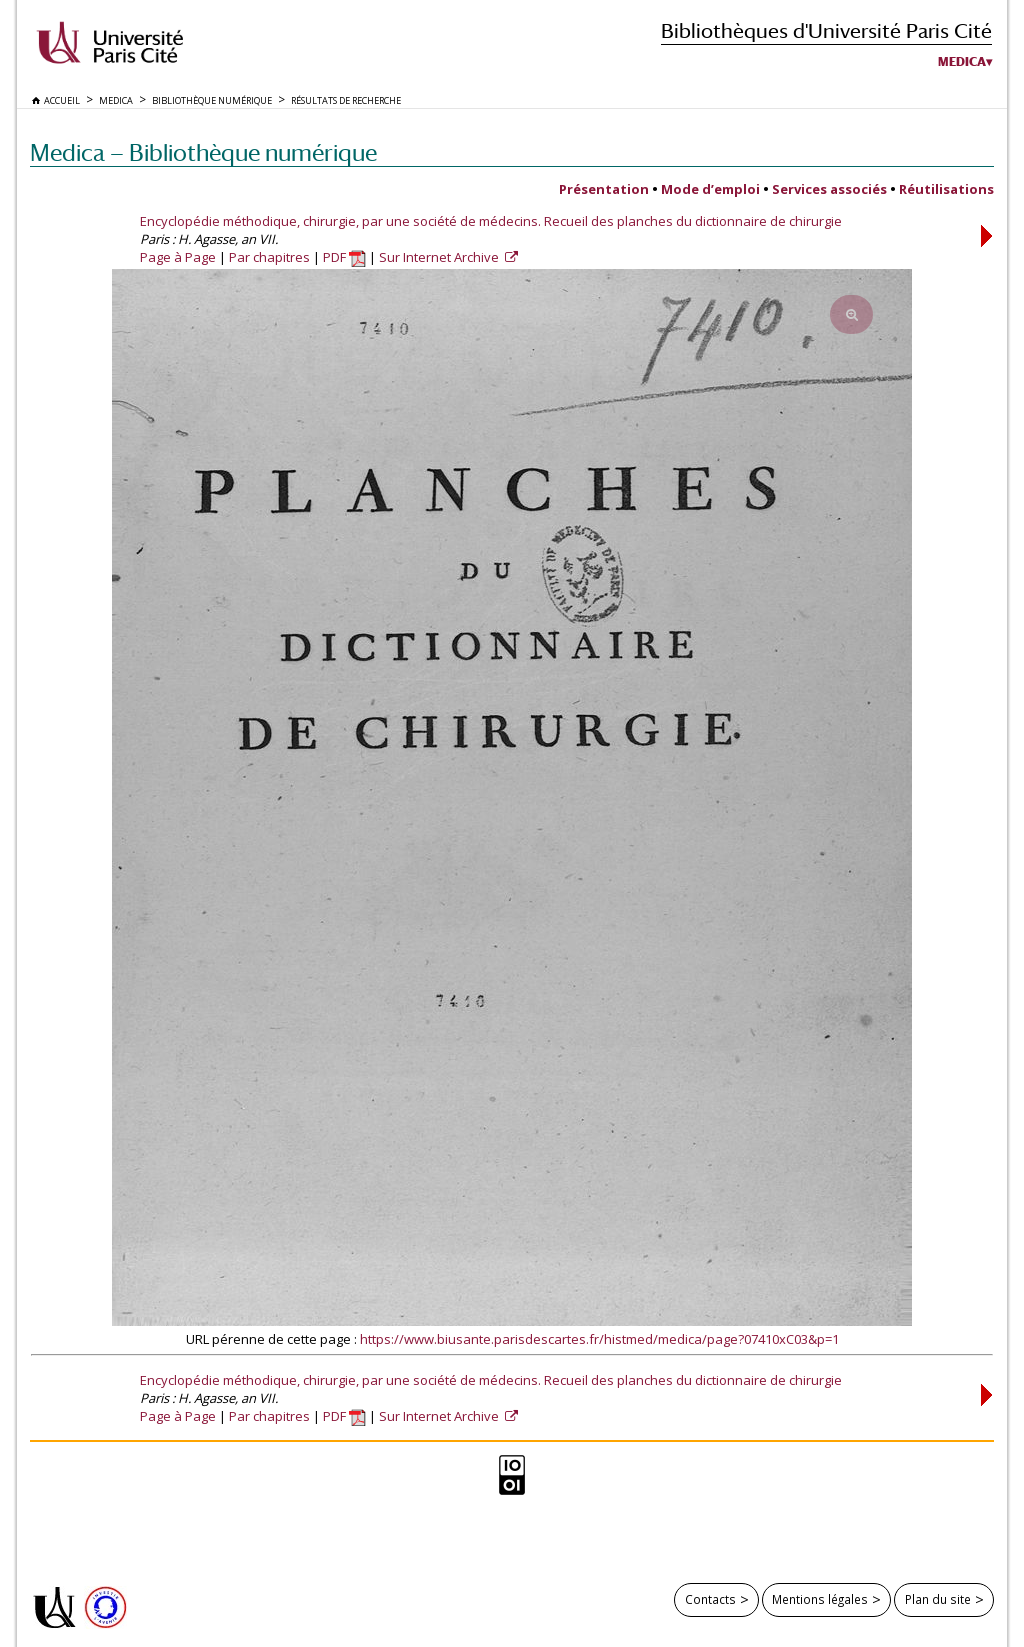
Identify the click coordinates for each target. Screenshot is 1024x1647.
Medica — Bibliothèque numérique (203, 152)
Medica (962, 62)
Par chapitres (269, 257)
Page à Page (178, 257)
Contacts (710, 1599)
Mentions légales (820, 1599)
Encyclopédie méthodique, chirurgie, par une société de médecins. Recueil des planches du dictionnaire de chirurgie (491, 221)
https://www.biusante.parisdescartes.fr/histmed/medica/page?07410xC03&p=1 (599, 1339)
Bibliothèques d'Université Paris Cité (826, 30)
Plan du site (938, 1599)
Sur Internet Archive (440, 257)
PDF (344, 257)
